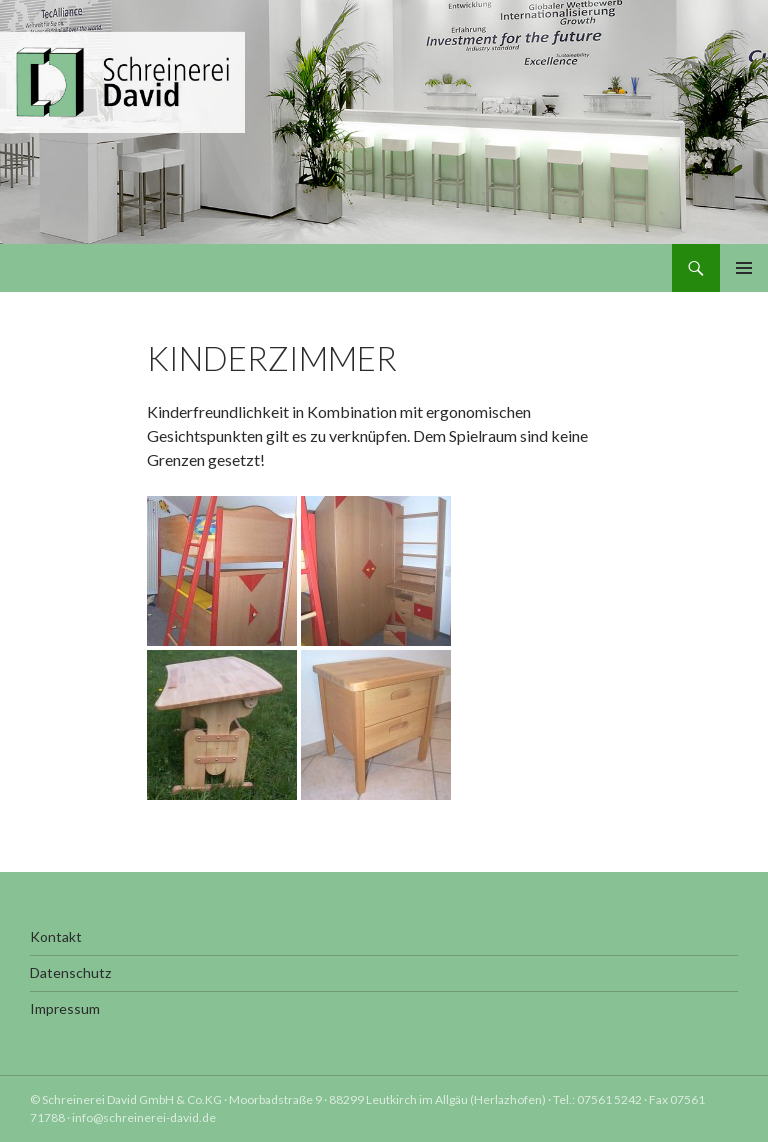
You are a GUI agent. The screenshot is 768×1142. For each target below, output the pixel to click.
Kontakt (56, 936)
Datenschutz (70, 972)
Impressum (65, 1008)
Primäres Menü (744, 268)
